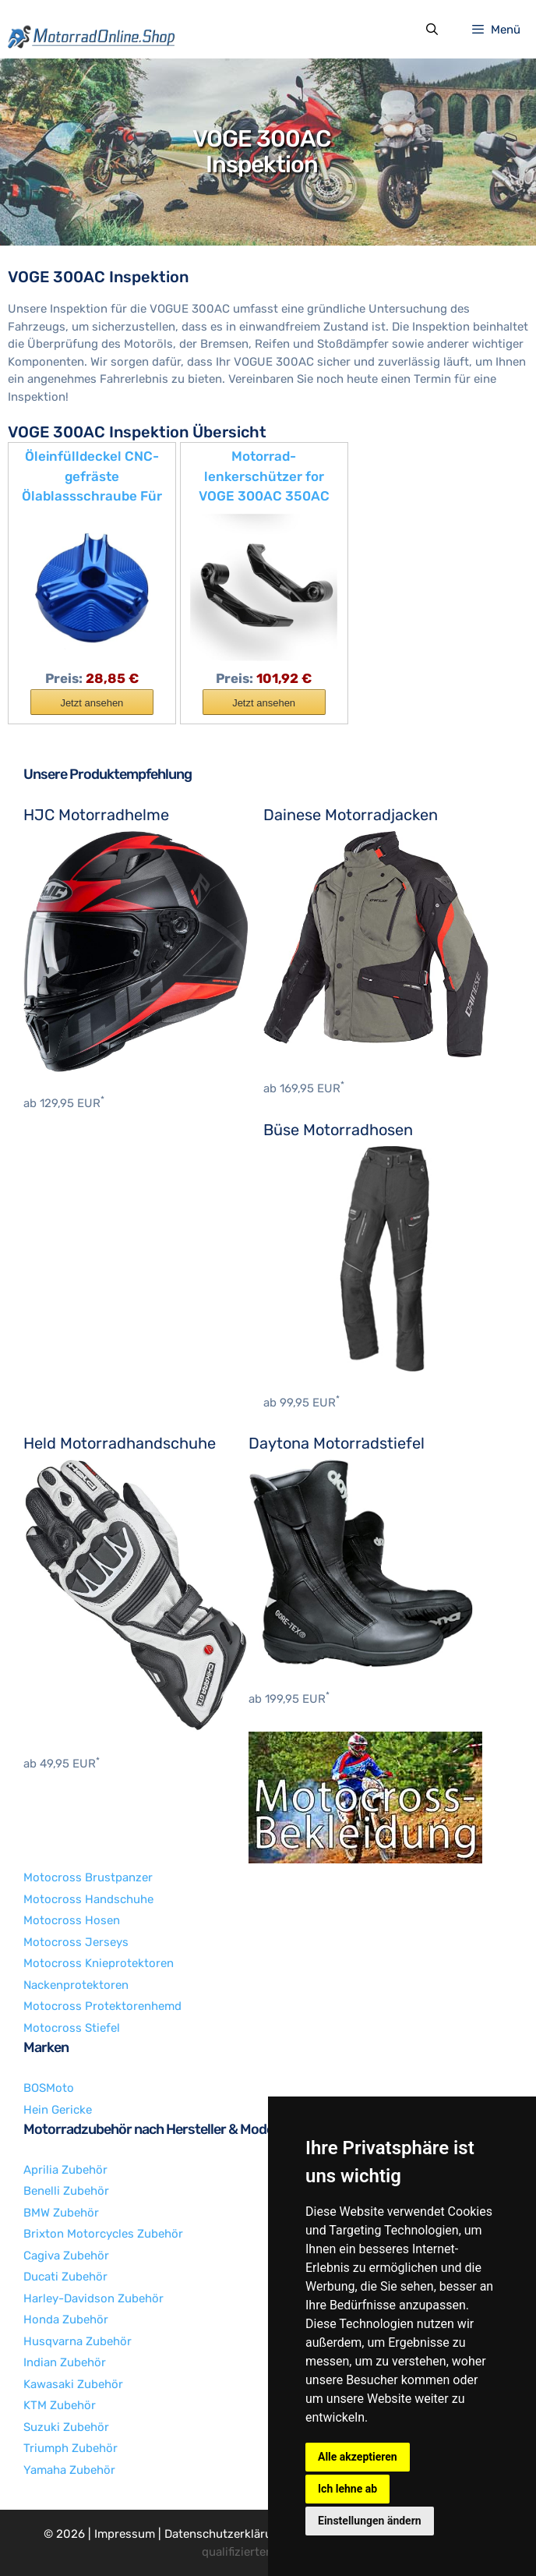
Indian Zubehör (64, 2362)
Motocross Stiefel (71, 2028)
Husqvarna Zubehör (77, 2341)
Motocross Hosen (71, 1920)
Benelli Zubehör (66, 2191)
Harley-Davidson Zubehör (93, 2298)
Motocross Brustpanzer (88, 1877)
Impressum (124, 2534)
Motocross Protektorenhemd (102, 2006)
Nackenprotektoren (76, 1985)
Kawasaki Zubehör (73, 2384)
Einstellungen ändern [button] (369, 2520)
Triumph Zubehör (70, 2448)
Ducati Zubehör (65, 2277)
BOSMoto (48, 2088)
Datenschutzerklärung (225, 2534)
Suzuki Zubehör (66, 2427)
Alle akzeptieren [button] (357, 2456)
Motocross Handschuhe (88, 1899)
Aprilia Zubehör (65, 2170)
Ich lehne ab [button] (347, 2488)
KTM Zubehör (59, 2405)
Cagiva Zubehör (66, 2256)
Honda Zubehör (65, 2319)
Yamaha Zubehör (69, 2470)
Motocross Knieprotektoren (98, 1963)
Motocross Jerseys (76, 1942)
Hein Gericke (57, 2110)
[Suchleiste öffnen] (431, 29)
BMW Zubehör (61, 2213)
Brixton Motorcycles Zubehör (103, 2234)
